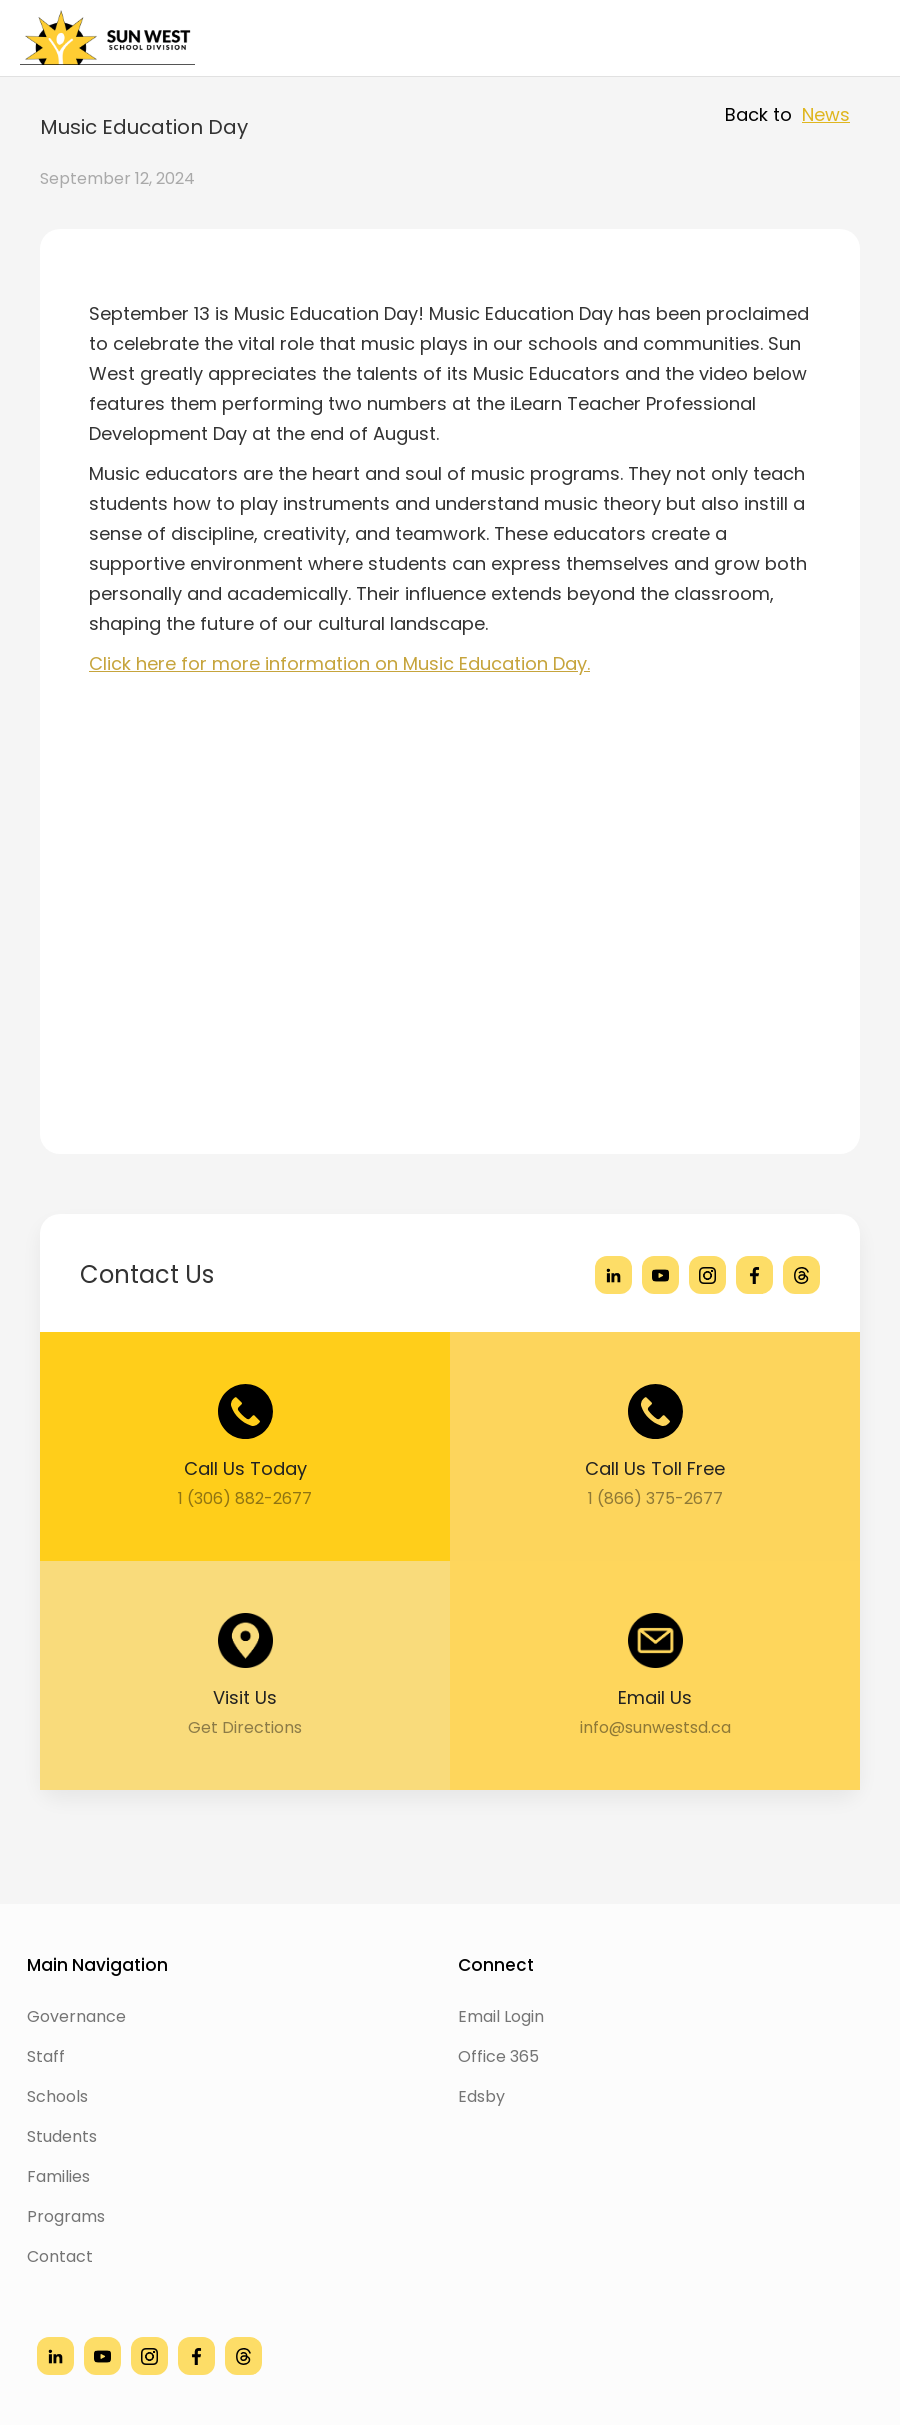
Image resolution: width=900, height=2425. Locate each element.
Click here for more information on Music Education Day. (339, 663)
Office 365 (498, 2056)
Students (62, 2136)
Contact (60, 2256)
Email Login (501, 2016)
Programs (66, 2216)
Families (58, 2176)
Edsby (481, 2096)
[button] (851, 38)
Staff (46, 2056)
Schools (57, 2096)
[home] (107, 37)
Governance (76, 2016)
